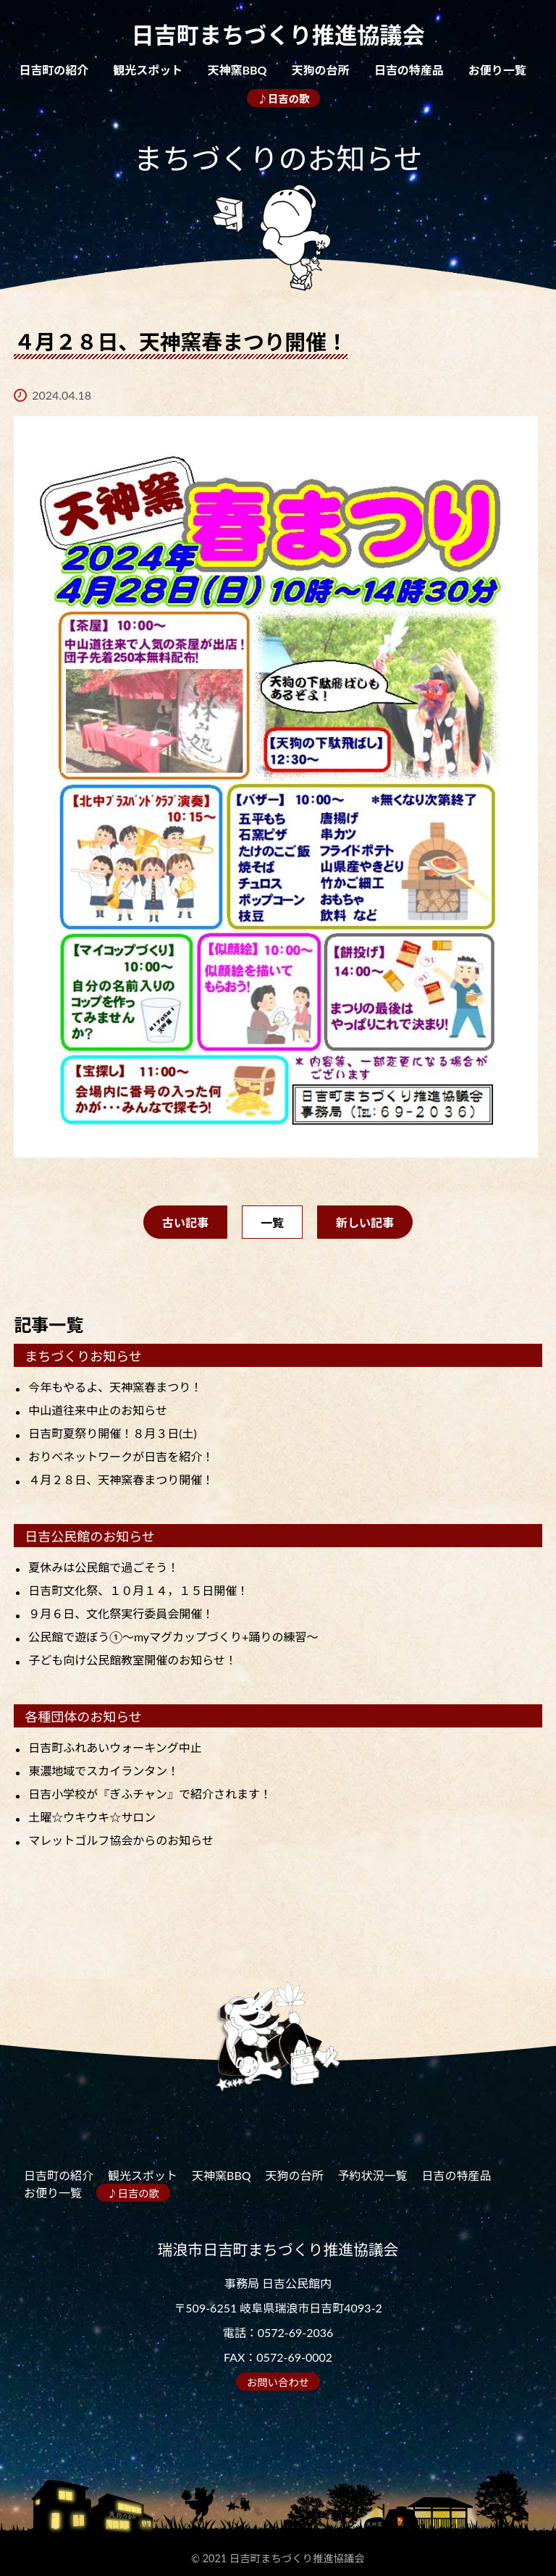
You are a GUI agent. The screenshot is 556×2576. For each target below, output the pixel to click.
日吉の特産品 (409, 70)
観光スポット (147, 70)
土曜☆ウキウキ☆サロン (92, 1817)
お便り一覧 (497, 70)
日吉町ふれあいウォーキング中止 (115, 1747)
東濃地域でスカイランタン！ (103, 1770)
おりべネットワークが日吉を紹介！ (121, 1456)
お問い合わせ (278, 2382)
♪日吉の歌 (284, 99)
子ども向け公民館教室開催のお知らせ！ (132, 1660)
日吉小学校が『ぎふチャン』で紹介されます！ (149, 1794)
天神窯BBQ (236, 70)
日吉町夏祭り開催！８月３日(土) (112, 1433)
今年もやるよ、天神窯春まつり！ (115, 1387)
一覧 (272, 1222)
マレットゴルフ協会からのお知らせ (121, 1840)
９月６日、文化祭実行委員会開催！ (121, 1613)
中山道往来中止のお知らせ (97, 1410)
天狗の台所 (321, 70)
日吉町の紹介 (53, 70)
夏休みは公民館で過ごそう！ (103, 1567)
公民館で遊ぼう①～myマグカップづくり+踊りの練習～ (173, 1636)
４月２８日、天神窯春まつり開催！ (121, 1479)
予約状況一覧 (373, 2175)
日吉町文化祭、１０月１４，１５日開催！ (138, 1590)
